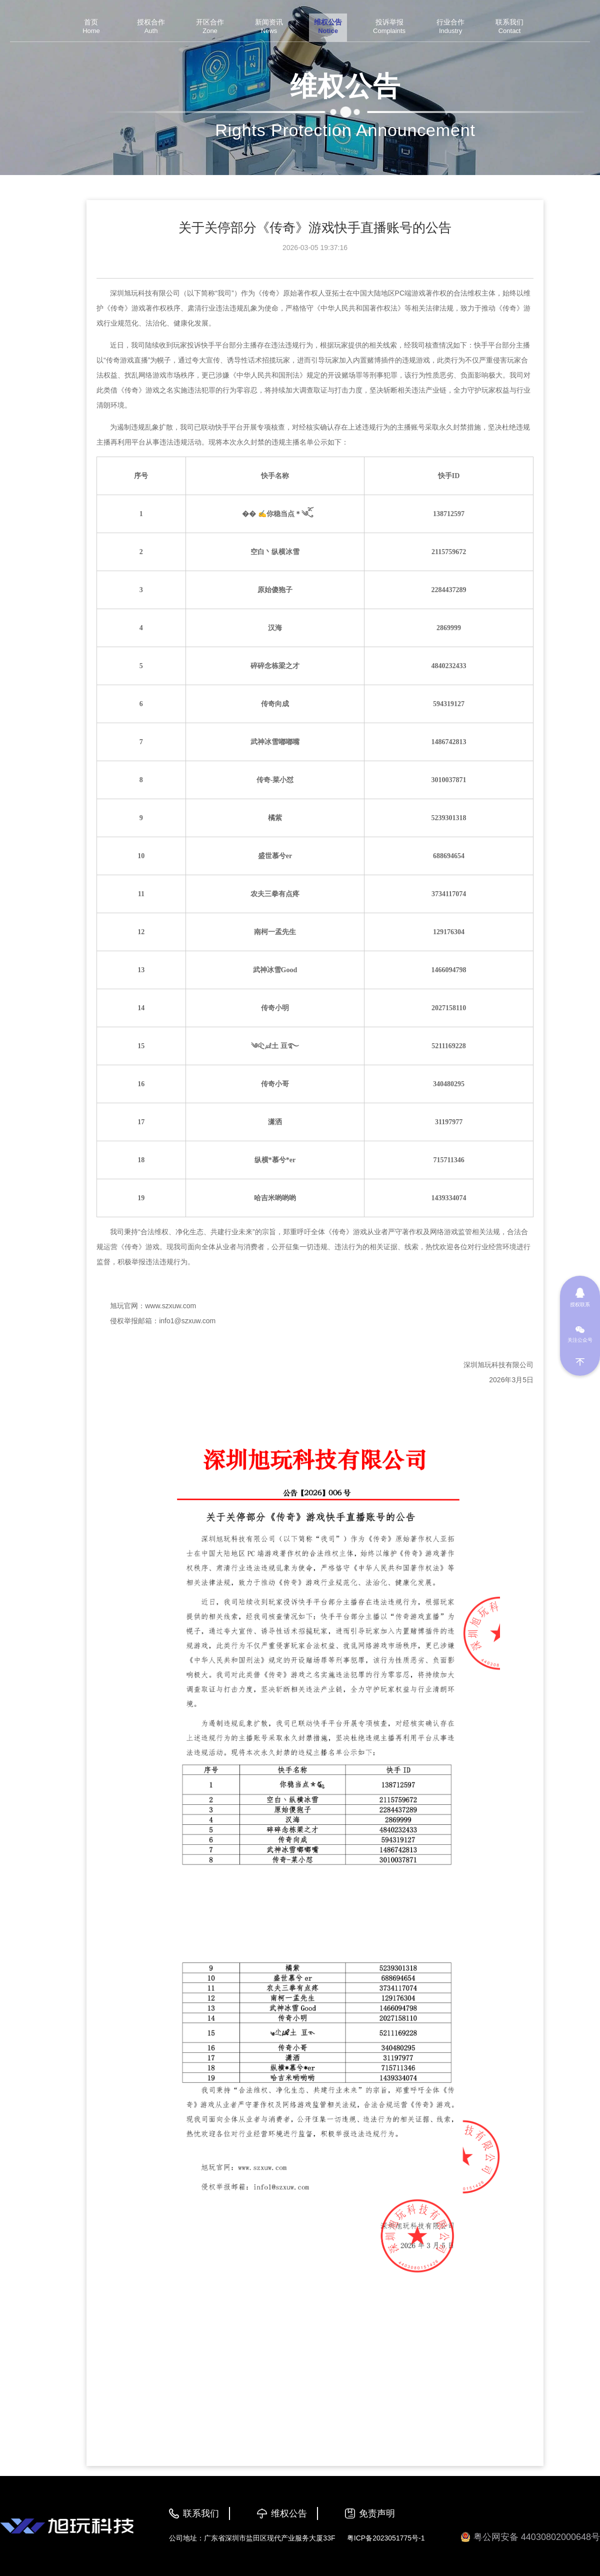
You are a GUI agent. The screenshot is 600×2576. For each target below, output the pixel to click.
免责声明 (377, 2513)
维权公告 (289, 2513)
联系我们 (201, 2513)
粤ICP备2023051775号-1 (386, 2538)
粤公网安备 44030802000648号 (530, 2537)
